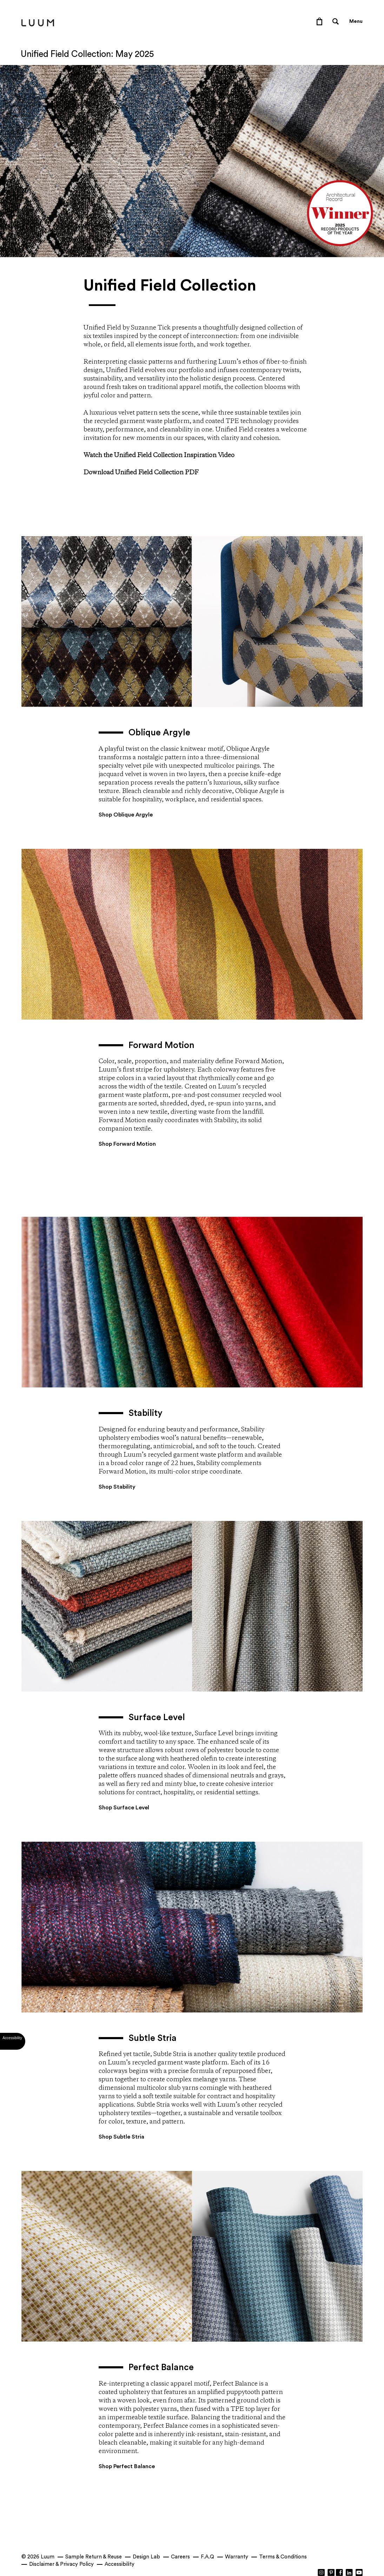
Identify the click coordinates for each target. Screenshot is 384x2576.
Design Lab (146, 2556)
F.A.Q (207, 2556)
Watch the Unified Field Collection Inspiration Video (159, 455)
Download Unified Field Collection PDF (141, 472)
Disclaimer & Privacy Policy (61, 2564)
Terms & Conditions (283, 2556)
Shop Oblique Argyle (126, 815)
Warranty (236, 2556)
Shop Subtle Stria (121, 2137)
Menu (356, 21)
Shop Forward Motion (127, 1144)
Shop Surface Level (124, 1807)
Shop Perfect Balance (127, 2466)
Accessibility (119, 2564)
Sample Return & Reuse (93, 2556)
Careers (180, 2556)
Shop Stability (117, 1487)
